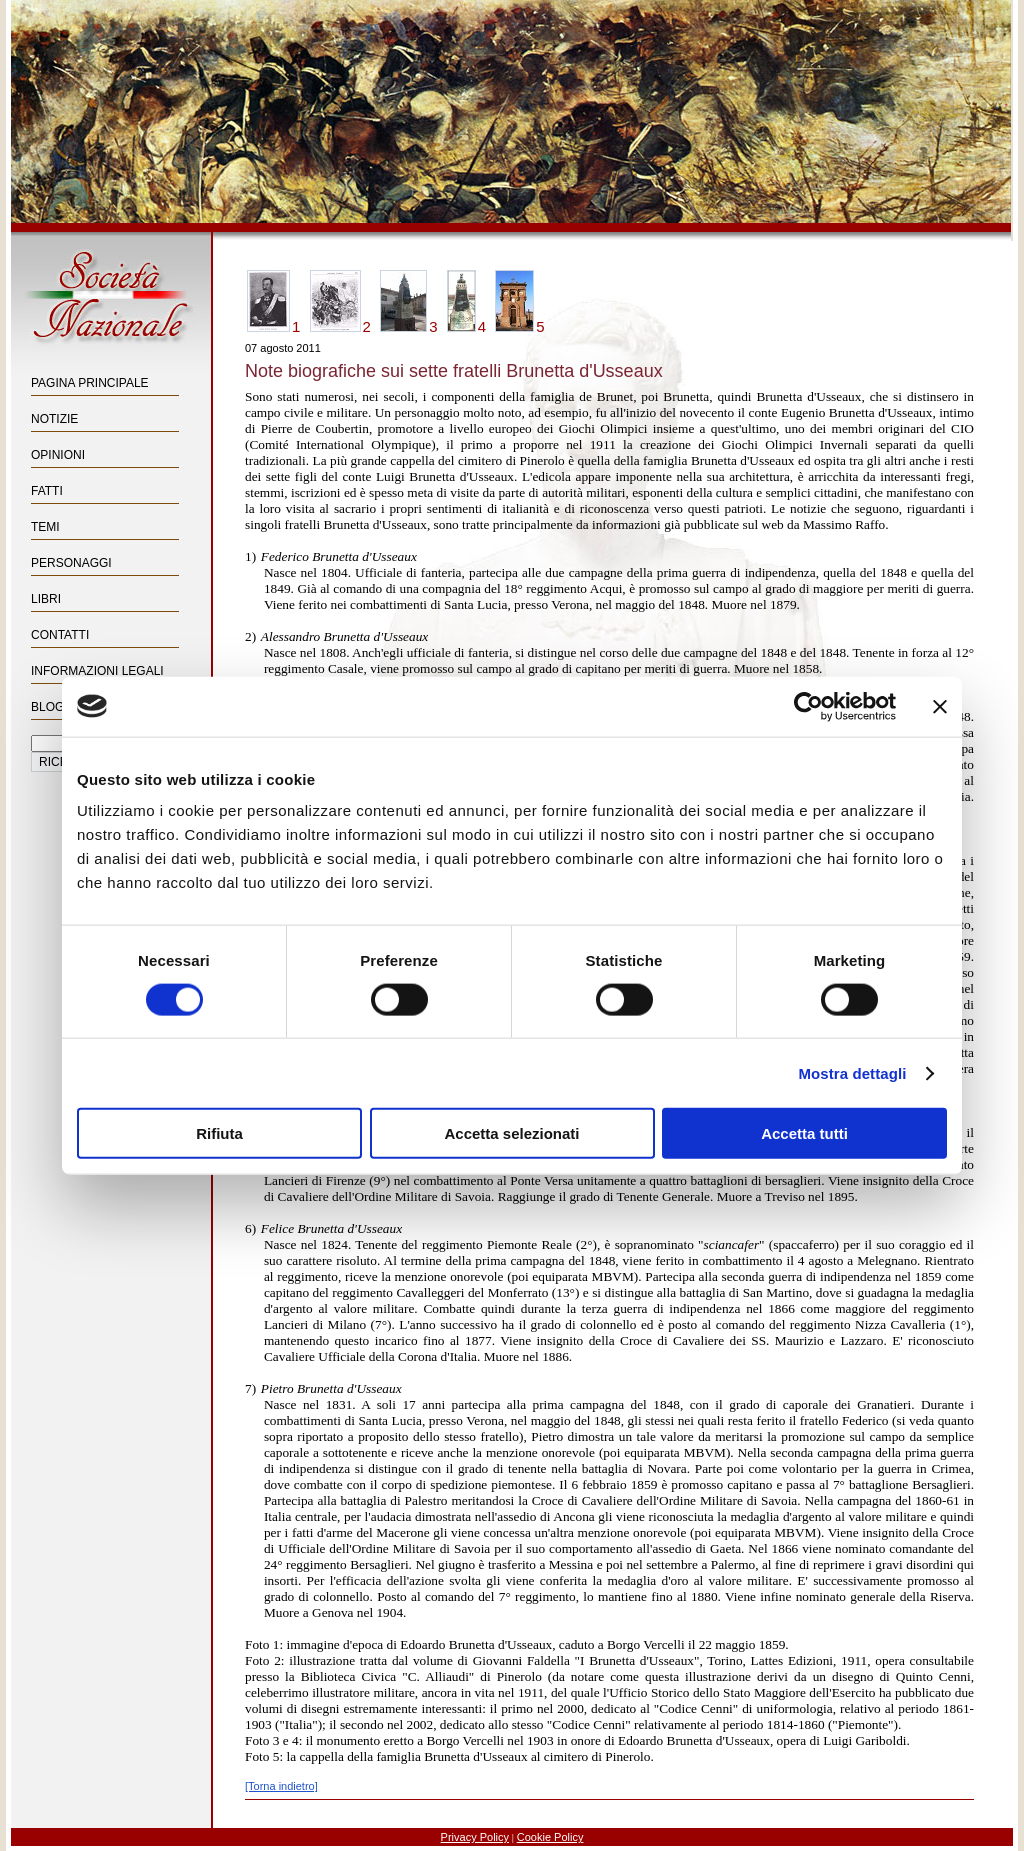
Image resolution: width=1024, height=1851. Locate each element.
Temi (45, 527)
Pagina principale (90, 383)
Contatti (60, 635)
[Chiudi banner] (940, 706)
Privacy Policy (475, 1837)
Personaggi (71, 563)
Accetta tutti (804, 1133)
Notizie (54, 419)
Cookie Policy (550, 1837)
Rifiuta (219, 1133)
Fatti (47, 491)
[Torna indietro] (281, 1786)
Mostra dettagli (852, 1072)
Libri (46, 599)
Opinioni (58, 455)
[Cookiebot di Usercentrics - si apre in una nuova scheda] (808, 706)
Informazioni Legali (97, 671)
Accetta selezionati (511, 1133)
